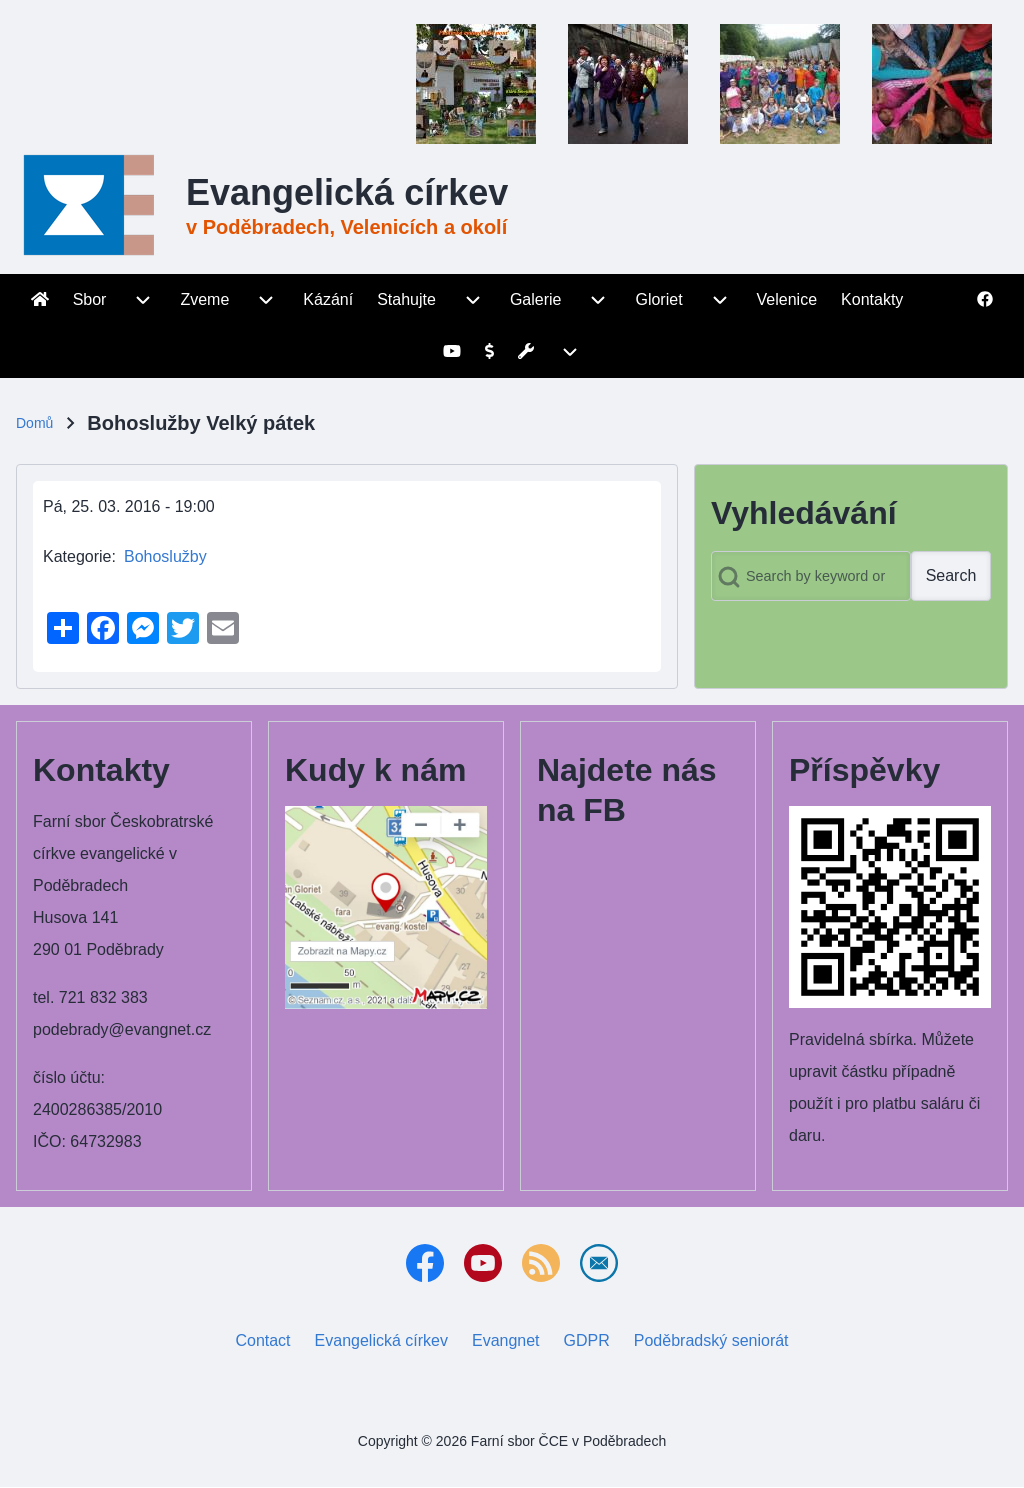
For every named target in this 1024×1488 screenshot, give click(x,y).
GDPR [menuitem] (587, 1340)
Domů (34, 423)
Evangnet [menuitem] (510, 1337)
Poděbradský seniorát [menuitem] (715, 1337)
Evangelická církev (347, 192)
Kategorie (77, 556)
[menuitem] (40, 300)
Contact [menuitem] (262, 1340)
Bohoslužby (165, 556)
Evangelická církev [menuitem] (385, 1337)
